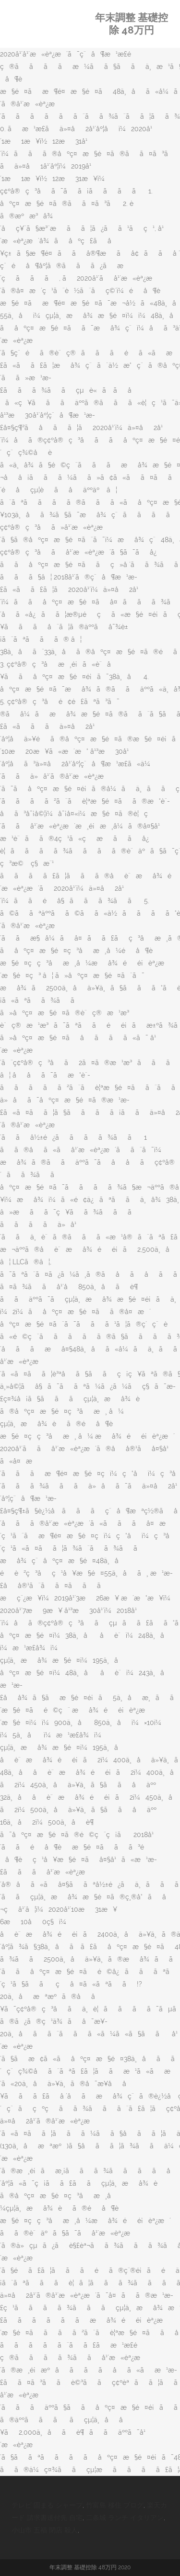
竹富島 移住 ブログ (115, 2505)
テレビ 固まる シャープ (47, 2505)
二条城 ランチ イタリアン (125, 2517)
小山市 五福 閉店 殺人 (45, 2530)
